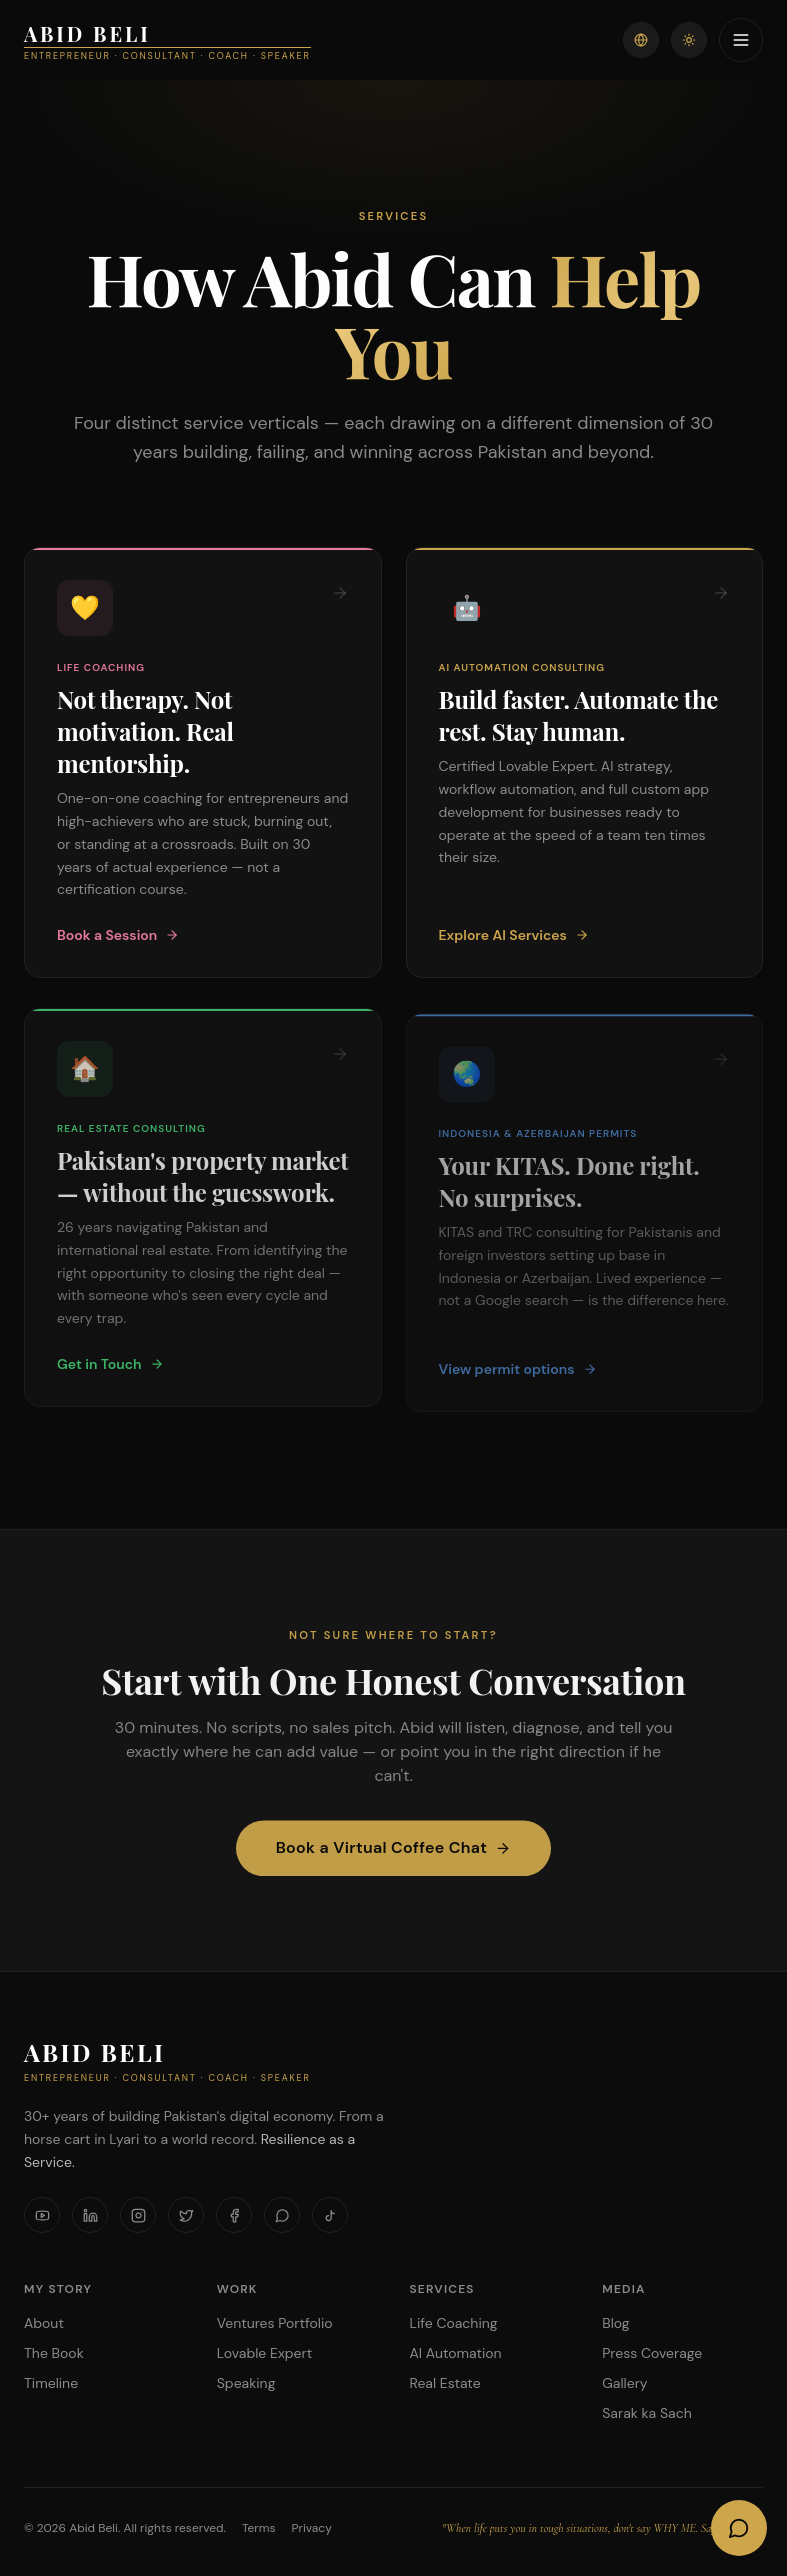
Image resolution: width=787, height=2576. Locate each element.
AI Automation (456, 2353)
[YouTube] (42, 2215)
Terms (259, 2528)
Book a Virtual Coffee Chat (394, 1857)
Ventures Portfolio (275, 2323)
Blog (615, 2323)
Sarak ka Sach (646, 2413)
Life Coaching (454, 2323)
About (44, 2323)
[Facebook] (234, 2215)
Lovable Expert (264, 2353)
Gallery (624, 2383)
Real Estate (445, 2383)
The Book (54, 2353)
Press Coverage (652, 2353)
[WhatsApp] (282, 2215)
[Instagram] (138, 2215)
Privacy (312, 2528)
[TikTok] (330, 2215)
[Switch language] (641, 40)
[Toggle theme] (689, 40)
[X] (186, 2215)
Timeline (51, 2383)
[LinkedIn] (90, 2215)
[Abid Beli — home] (167, 40)
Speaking (246, 2383)
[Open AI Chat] (739, 2528)
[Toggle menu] (741, 40)
